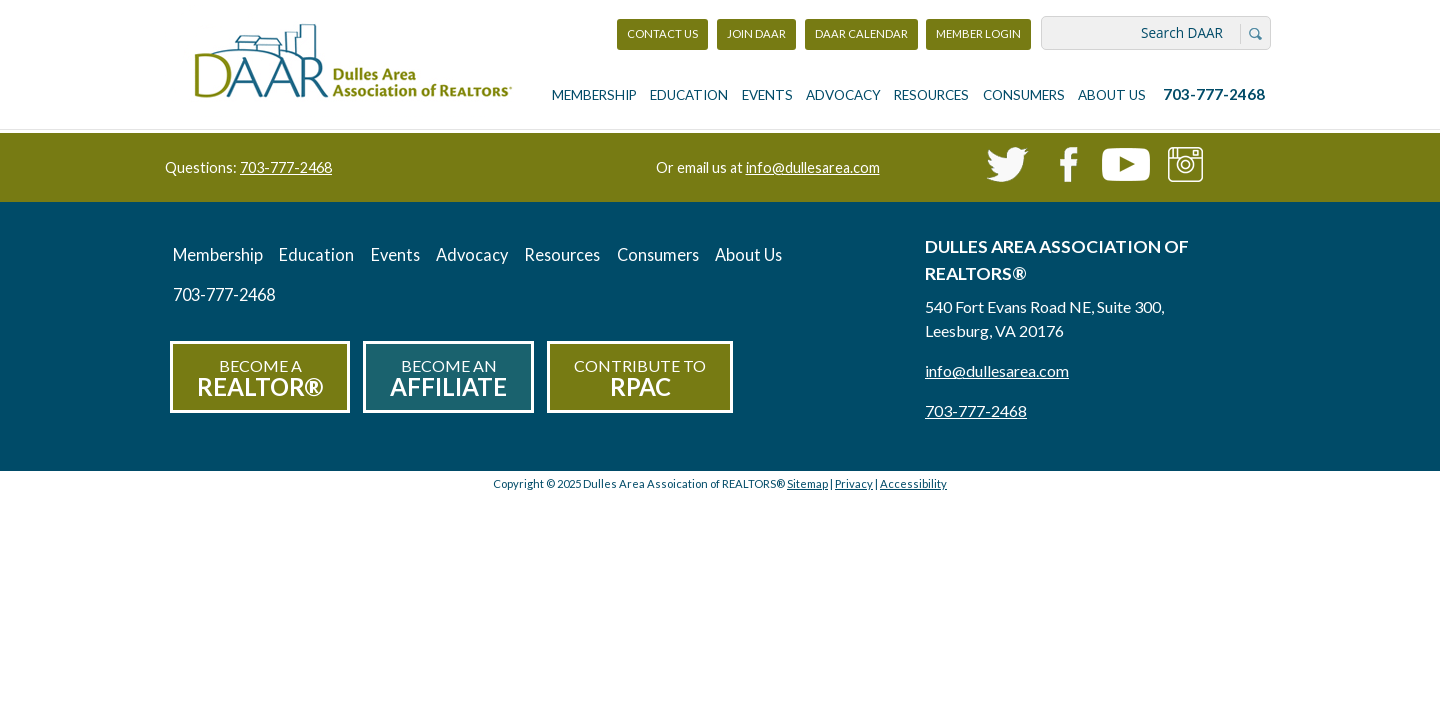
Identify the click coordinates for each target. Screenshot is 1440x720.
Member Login (978, 38)
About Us (1112, 95)
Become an (448, 378)
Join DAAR (756, 33)
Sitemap (807, 483)
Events (767, 95)
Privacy (854, 483)
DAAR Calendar (861, 33)
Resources (931, 95)
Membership (594, 95)
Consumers (1024, 95)
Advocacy (843, 95)
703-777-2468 (1214, 94)
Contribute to (640, 378)
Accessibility (913, 483)
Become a (260, 378)
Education (689, 95)
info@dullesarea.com (813, 167)
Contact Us (662, 33)
